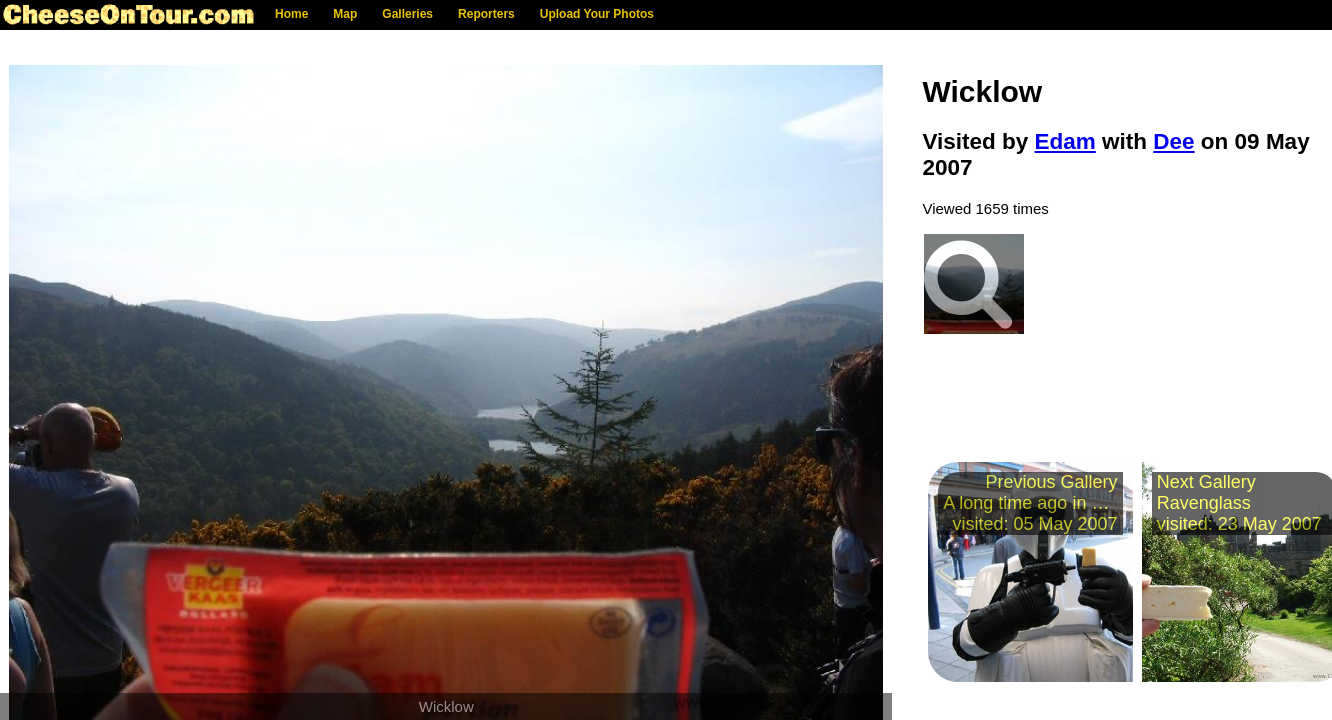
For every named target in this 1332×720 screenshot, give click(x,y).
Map (345, 14)
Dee (1173, 141)
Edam (1065, 141)
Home (291, 14)
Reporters (486, 14)
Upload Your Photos (597, 14)
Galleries (407, 14)
